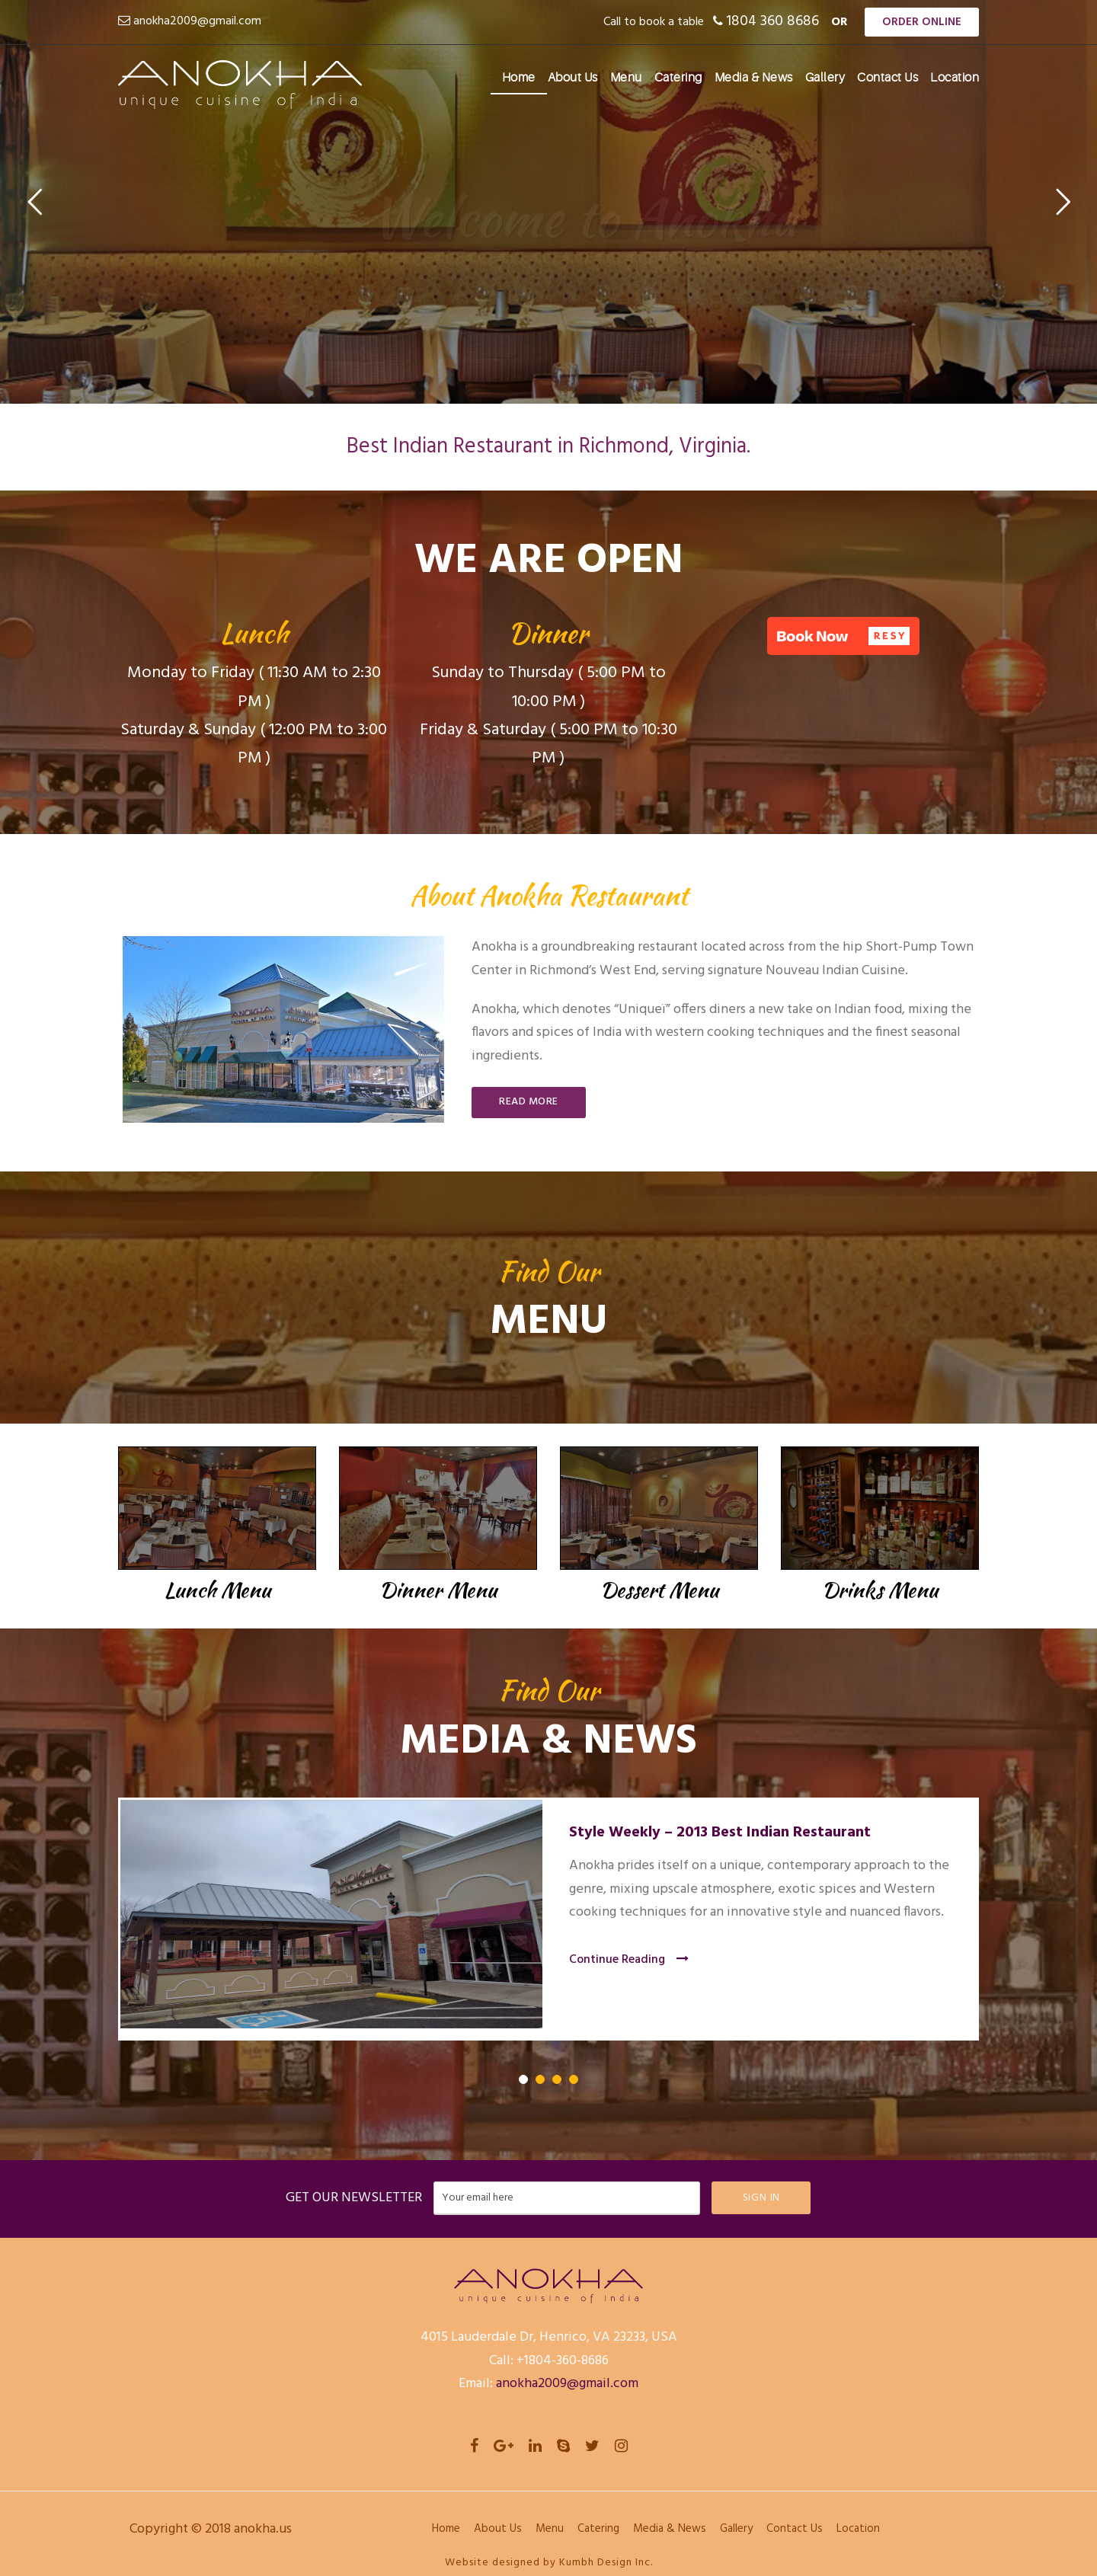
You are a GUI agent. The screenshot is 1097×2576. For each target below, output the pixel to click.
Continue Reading (629, 1960)
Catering (678, 78)
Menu (626, 78)
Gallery (825, 78)
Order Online (921, 22)
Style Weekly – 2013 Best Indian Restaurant (720, 1832)
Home (519, 78)
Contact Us (887, 78)
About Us (573, 78)
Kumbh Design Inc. (606, 2562)
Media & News (754, 78)
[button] (843, 636)
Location (954, 78)
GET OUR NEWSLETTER (354, 2198)
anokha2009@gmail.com (197, 21)
